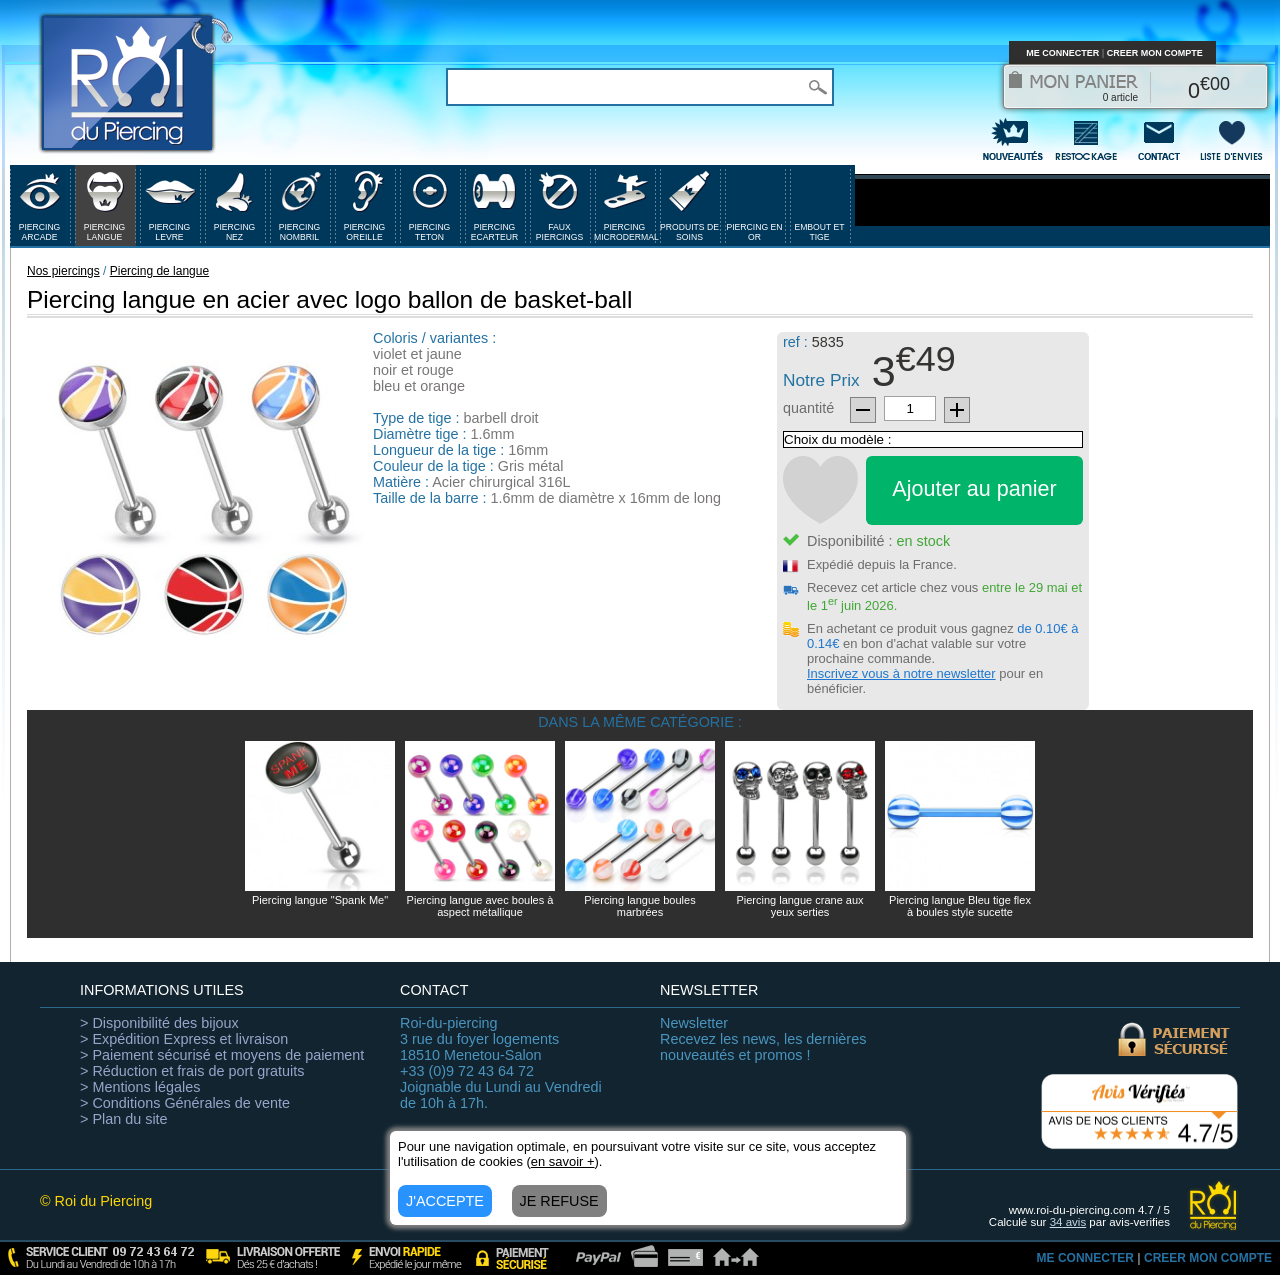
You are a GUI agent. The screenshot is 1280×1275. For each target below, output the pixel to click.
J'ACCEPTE (445, 1201)
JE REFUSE (559, 1201)
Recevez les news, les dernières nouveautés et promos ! (763, 1039)
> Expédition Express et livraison (184, 1039)
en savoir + (563, 1161)
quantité (808, 408)
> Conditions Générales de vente (185, 1103)
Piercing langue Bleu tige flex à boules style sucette (960, 906)
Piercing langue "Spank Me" (320, 900)
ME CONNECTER (1062, 53)
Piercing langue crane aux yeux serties (799, 906)
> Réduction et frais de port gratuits (192, 1071)
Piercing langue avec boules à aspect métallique (480, 906)
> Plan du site (124, 1119)
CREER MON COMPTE (1155, 53)
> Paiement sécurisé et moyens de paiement (222, 1055)
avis (1068, 1222)
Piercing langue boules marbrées (639, 906)
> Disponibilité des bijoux (159, 1023)
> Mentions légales (140, 1087)
